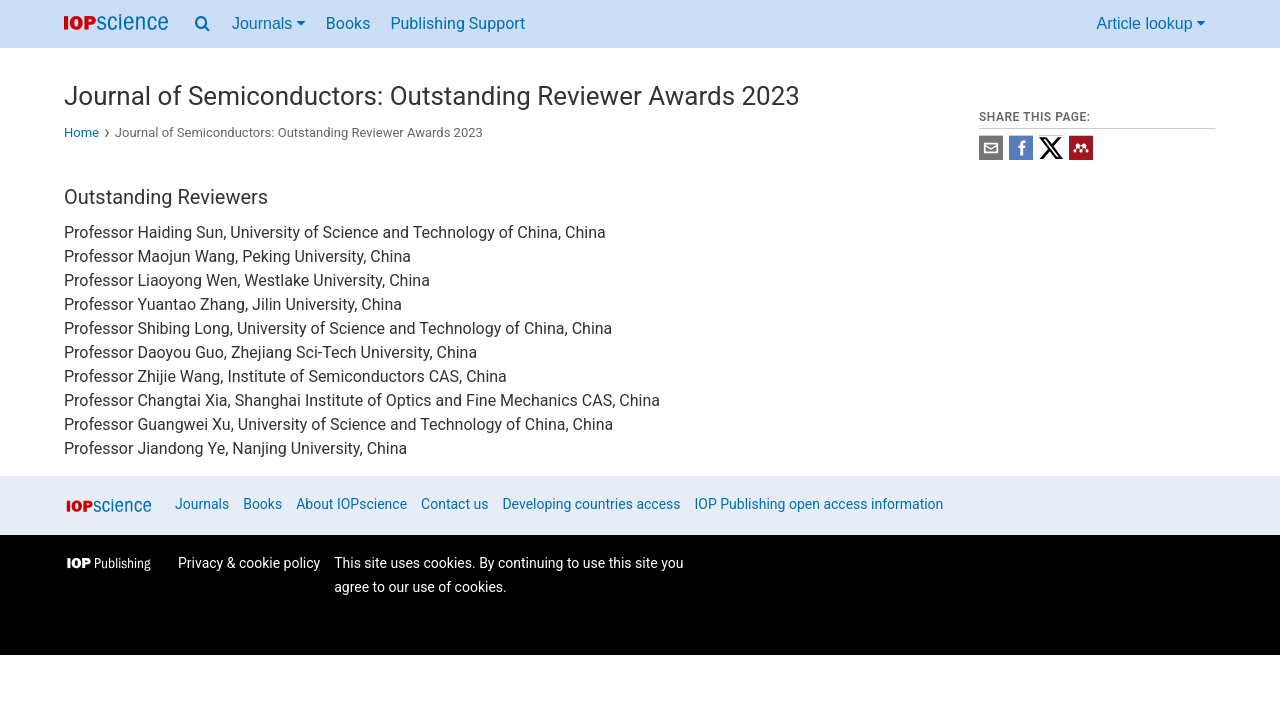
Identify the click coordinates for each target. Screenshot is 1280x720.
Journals (202, 504)
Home (81, 132)
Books (348, 23)
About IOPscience (351, 504)
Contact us (454, 504)
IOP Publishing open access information (819, 504)
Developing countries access (591, 504)
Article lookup (1151, 23)
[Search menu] (202, 24)
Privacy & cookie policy (249, 563)
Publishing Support (457, 23)
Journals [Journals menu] (268, 23)
